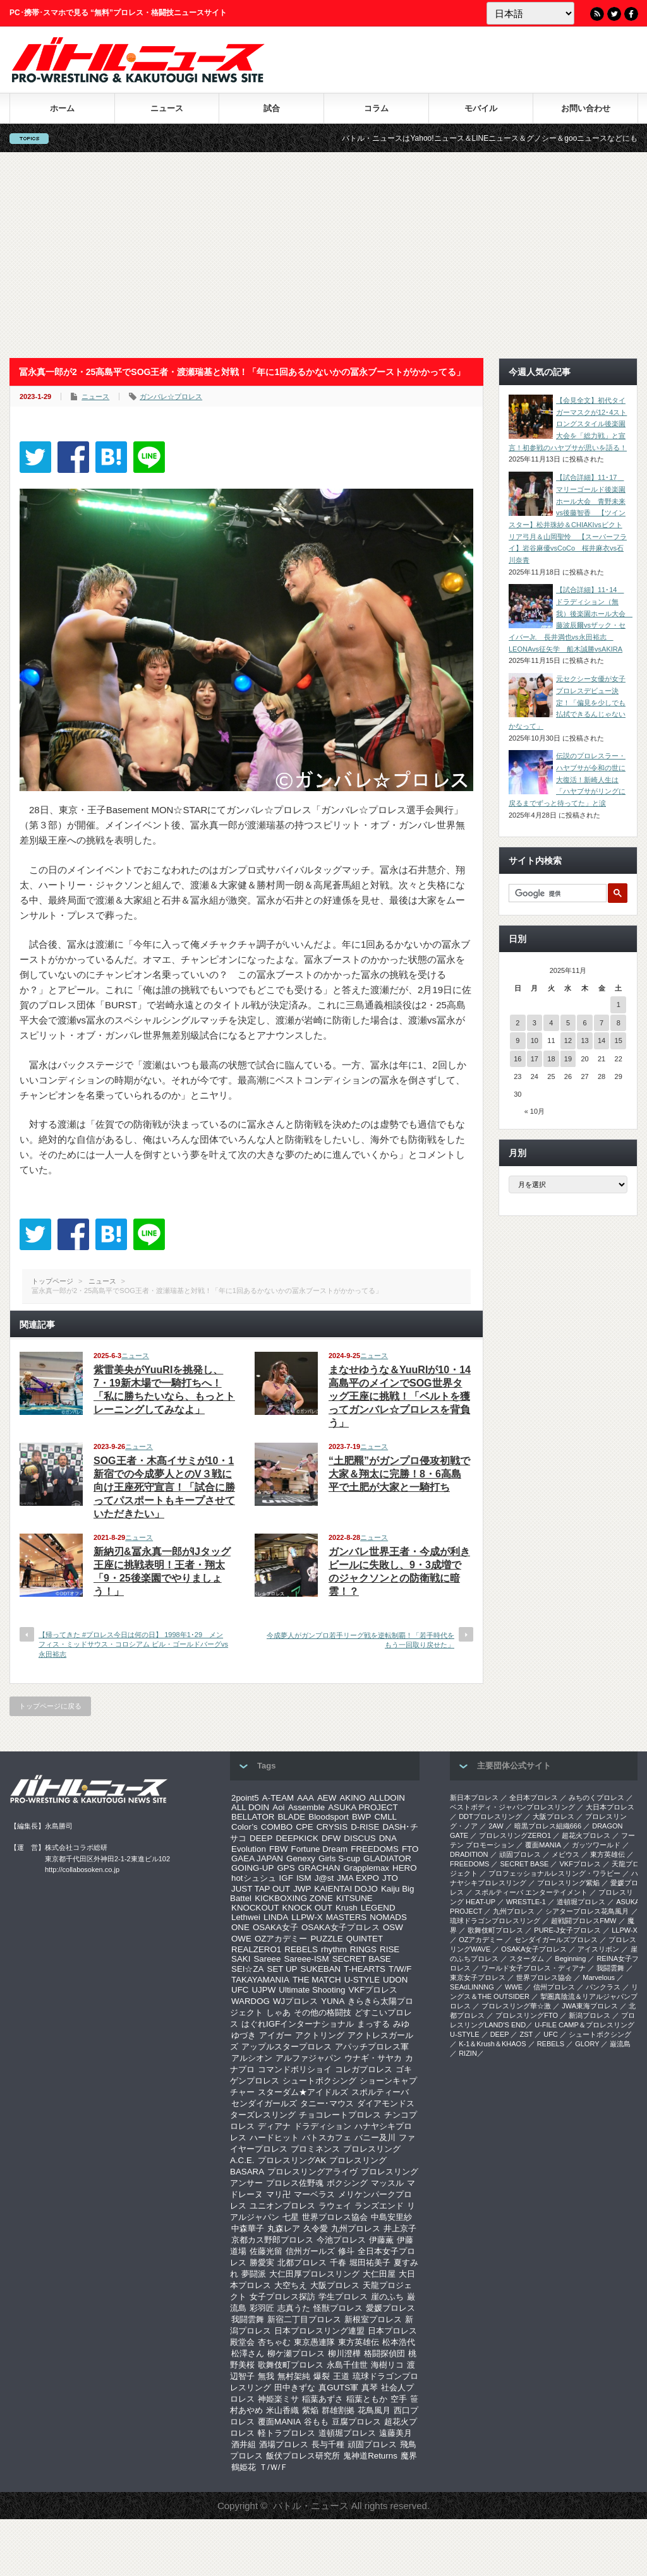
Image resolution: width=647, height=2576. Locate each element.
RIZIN (468, 2053)
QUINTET (365, 1938)
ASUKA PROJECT (362, 1807)
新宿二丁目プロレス (304, 2319)
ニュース (166, 108)
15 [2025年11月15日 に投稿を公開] (618, 1040)
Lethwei (245, 1917)
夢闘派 (253, 2274)
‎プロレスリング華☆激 (516, 2006)
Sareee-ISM (306, 1959)
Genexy (300, 1858)
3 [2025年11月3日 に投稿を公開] (534, 1023)
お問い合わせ (585, 108)
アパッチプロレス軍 (372, 2046)
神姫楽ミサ (278, 2399)
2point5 (245, 1798)
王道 (341, 2376)
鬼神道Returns (370, 2455)
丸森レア (283, 2228)
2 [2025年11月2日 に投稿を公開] (517, 1023)
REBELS (301, 1949)
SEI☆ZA (247, 1969)
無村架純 (293, 2376)
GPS (285, 1868)
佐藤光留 (266, 2251)
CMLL (385, 1817)
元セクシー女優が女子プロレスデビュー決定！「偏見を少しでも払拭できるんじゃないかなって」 (567, 702)
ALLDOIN (387, 1798)
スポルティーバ (380, 2092)
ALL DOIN (250, 1807)
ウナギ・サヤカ (373, 2058)
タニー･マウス (327, 2103)
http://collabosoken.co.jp (82, 1869)
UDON (395, 1979)
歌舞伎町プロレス (291, 2365)
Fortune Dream (319, 1849)
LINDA (275, 1917)
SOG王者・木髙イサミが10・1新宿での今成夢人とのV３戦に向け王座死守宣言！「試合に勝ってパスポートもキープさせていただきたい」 (164, 1487)
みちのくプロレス (596, 1797)
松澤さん (247, 2353)
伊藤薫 (381, 2240)
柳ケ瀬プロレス (296, 2353)
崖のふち (387, 2296)
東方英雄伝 (358, 2342)
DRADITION (469, 1854)
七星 (290, 2217)
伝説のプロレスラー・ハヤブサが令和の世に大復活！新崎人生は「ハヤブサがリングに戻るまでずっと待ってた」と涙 (567, 779)
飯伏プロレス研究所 (303, 2455)
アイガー (275, 2035)
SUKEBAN (321, 1969)
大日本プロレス (610, 1807)
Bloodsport (328, 1817)
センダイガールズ (264, 2103)
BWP (361, 1817)
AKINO (352, 1798)
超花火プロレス (586, 1835)
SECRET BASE (361, 1959)
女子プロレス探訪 (282, 2296)
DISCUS (359, 1838)
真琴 (369, 2387)
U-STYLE (362, 1979)
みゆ (401, 2024)
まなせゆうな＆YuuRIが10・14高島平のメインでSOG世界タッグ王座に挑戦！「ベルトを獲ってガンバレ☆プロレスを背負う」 (400, 1396)
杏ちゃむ (274, 2342)
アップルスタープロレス (286, 2046)
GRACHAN (319, 1868)
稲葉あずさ (322, 2399)
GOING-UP (252, 1868)
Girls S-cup (339, 1858)
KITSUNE (354, 1898)
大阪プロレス (335, 2285)
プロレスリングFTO (526, 2015)
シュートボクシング (319, 2080)
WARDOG (250, 2001)
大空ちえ (290, 2285)
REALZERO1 (256, 1949)
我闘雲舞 (247, 2319)
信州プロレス (554, 1987)
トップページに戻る (50, 1706)
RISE (389, 1949)
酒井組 (243, 2444)
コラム (376, 108)
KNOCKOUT (255, 1907)
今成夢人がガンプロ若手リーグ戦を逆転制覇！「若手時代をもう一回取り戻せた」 (360, 1640)
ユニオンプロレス (282, 2205)
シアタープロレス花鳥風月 (587, 1911)
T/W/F (400, 1969)
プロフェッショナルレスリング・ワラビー (554, 1873)
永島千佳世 (347, 2365)
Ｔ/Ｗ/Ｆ (273, 2467)
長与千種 (327, 2444)
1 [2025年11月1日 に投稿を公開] (618, 1004)
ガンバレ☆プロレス (171, 396)
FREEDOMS (375, 1849)
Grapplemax (366, 1868)
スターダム (526, 1958)
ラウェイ (334, 2205)
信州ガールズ (310, 2251)
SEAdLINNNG (472, 1987)
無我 (266, 2376)
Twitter (614, 13)
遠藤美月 (395, 2433)
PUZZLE (326, 1938)
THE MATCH (317, 1979)
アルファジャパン (308, 2058)
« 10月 (534, 1111)
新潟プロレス (589, 2015)
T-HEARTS (364, 1969)
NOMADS (388, 1917)
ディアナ (274, 2126)
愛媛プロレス (390, 2308)
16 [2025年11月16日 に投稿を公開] (517, 1059)
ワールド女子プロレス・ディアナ (533, 1968)
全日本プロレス (533, 1797)
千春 (338, 2262)
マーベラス (314, 2194)
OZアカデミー (281, 1938)
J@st (324, 1878)
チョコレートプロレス (340, 2115)
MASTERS (346, 1917)
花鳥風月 (374, 2410)
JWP (302, 1888)
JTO (390, 1878)
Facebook (631, 13)
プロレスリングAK (292, 2160)
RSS (597, 13)
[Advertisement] (323, 255)
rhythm (334, 1949)
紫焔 (310, 2410)
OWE (241, 1938)
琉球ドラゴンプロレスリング (495, 1920)
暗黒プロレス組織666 (547, 1826)
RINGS (363, 1949)
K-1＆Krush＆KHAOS (492, 2044)
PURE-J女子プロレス (567, 1930)
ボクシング (347, 2183)
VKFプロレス (373, 1990)
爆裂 (321, 2376)
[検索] (556, 893)
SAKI (240, 1959)
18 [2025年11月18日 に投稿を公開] (551, 1059)
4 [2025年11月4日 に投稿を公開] (551, 1023)
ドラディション (322, 2126)
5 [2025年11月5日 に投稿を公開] (568, 1023)
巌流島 (620, 2044)
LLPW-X (306, 1917)
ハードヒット (274, 2137)
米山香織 (282, 2410)
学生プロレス (343, 2296)
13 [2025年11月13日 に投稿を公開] (584, 1040)
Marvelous (599, 1977)
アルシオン (251, 2058)
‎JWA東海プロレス (590, 2006)
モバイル (480, 108)
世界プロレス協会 (335, 2217)
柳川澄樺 (344, 2353)
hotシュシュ (253, 1878)
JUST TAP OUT (260, 1888)
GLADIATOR (387, 1858)
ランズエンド (379, 2205)
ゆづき (243, 2035)
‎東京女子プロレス (477, 1977)
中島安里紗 (391, 2217)
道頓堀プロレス (347, 2433)
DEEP (261, 1838)
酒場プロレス (283, 2444)
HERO (404, 1868)
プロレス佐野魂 (295, 2183)
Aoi (278, 1807)
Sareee (267, 1959)
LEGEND (378, 1907)
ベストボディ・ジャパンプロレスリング (512, 1807)
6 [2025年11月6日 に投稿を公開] (584, 1023)
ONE (240, 1927)
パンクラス (603, 1987)
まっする (373, 2024)
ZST (526, 2034)
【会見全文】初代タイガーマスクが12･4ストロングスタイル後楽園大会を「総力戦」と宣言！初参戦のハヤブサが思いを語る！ (568, 424)
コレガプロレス (363, 2069)
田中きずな (294, 2387)
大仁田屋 (379, 2274)
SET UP (282, 1969)
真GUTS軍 (338, 2387)
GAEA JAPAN (257, 1858)
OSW (393, 1927)
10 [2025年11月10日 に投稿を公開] (534, 1040)
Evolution (248, 1849)
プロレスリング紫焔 (568, 1883)
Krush (347, 1907)
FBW (278, 1849)
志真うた (293, 2308)
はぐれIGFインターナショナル (297, 2024)
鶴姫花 (243, 2467)
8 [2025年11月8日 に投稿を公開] (618, 1023)
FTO (410, 1849)
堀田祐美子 (369, 2262)
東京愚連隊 (314, 2342)
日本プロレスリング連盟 (319, 2330)
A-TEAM (278, 1798)
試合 (271, 108)
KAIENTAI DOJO (345, 1888)
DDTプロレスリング (490, 1816)
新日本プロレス (474, 1797)
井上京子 (400, 2228)
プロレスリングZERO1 (515, 1835)
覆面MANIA (279, 2421)
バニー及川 (375, 2137)
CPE (304, 1827)
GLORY (587, 2044)
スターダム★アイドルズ (303, 2092)
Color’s (244, 1827)
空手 (398, 2399)
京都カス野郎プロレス (272, 2240)
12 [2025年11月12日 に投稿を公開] (568, 1040)
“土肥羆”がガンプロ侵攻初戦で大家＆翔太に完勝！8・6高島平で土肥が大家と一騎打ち (399, 1474)
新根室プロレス (373, 2319)
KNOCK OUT (307, 1907)
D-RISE (365, 1827)
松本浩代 (398, 2342)
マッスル (387, 2183)
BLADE (291, 1817)
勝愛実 (262, 2262)
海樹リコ (387, 2365)
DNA (388, 1838)
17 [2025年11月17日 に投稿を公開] (534, 1059)
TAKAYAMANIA (260, 1979)
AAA (305, 1798)
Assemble (306, 1807)
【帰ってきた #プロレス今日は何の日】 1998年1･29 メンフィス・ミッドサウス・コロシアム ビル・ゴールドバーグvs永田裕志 (133, 1644)
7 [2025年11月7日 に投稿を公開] (601, 1023)
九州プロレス (355, 2228)
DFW (331, 1838)
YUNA (332, 2001)
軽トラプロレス (286, 2433)
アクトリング (319, 2035)
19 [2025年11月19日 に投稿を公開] (568, 1059)
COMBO (277, 1827)
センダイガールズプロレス (556, 1939)
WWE (514, 1987)
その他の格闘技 (322, 2012)
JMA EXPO (358, 1878)
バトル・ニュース (311, 2505)
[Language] (530, 13)
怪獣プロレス (338, 2308)
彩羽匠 (262, 2308)
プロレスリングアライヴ (312, 2171)
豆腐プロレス (356, 2421)
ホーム (62, 108)
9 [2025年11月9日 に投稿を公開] (517, 1040)
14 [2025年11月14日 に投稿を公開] (601, 1040)
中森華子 (247, 2228)
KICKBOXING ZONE (294, 1898)
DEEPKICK (296, 1838)
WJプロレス (295, 2001)
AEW (326, 1798)
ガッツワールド (596, 1845)
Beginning (570, 1958)
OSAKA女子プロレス (340, 1927)
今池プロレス (341, 2240)
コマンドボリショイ (295, 2069)
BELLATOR (252, 1817)
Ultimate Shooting (312, 1990)
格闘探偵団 (384, 2353)
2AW (495, 1826)
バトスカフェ (326, 2137)
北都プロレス (302, 2262)
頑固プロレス (372, 2444)
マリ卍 (278, 2194)
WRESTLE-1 (526, 1901)
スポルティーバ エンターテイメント (531, 1892)
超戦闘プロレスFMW (583, 1920)
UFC (239, 1990)
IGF (286, 1878)
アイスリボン (598, 1949)
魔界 (409, 2455)
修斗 (346, 2251)
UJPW (263, 1990)
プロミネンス (315, 2149)
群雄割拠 (338, 2410)
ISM (303, 1878)
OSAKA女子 (275, 1927)
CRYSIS (332, 1827)
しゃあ (278, 2012)
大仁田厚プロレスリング (314, 2274)
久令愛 (315, 2228)
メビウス (565, 1854)
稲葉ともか (366, 2399)
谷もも (316, 2421)
